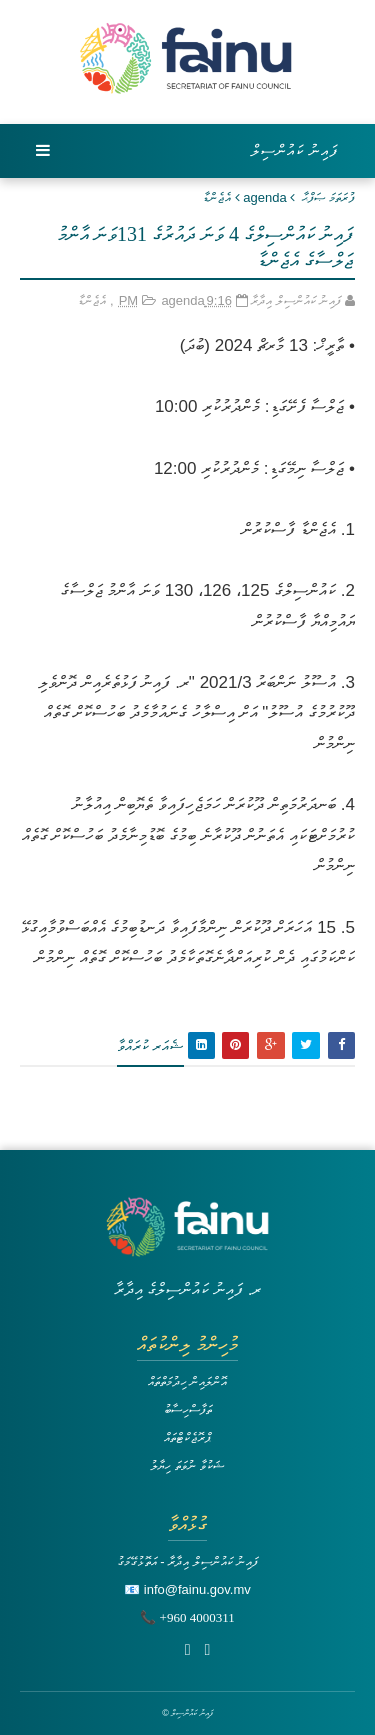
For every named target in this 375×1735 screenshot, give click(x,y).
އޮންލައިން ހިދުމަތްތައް (188, 1381)
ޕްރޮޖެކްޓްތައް (187, 1437)
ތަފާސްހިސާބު (188, 1409)
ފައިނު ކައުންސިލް (295, 150)
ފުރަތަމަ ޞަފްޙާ (328, 197)
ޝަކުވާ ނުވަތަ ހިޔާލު (187, 1465)
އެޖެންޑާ (217, 197)
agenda (264, 197)
